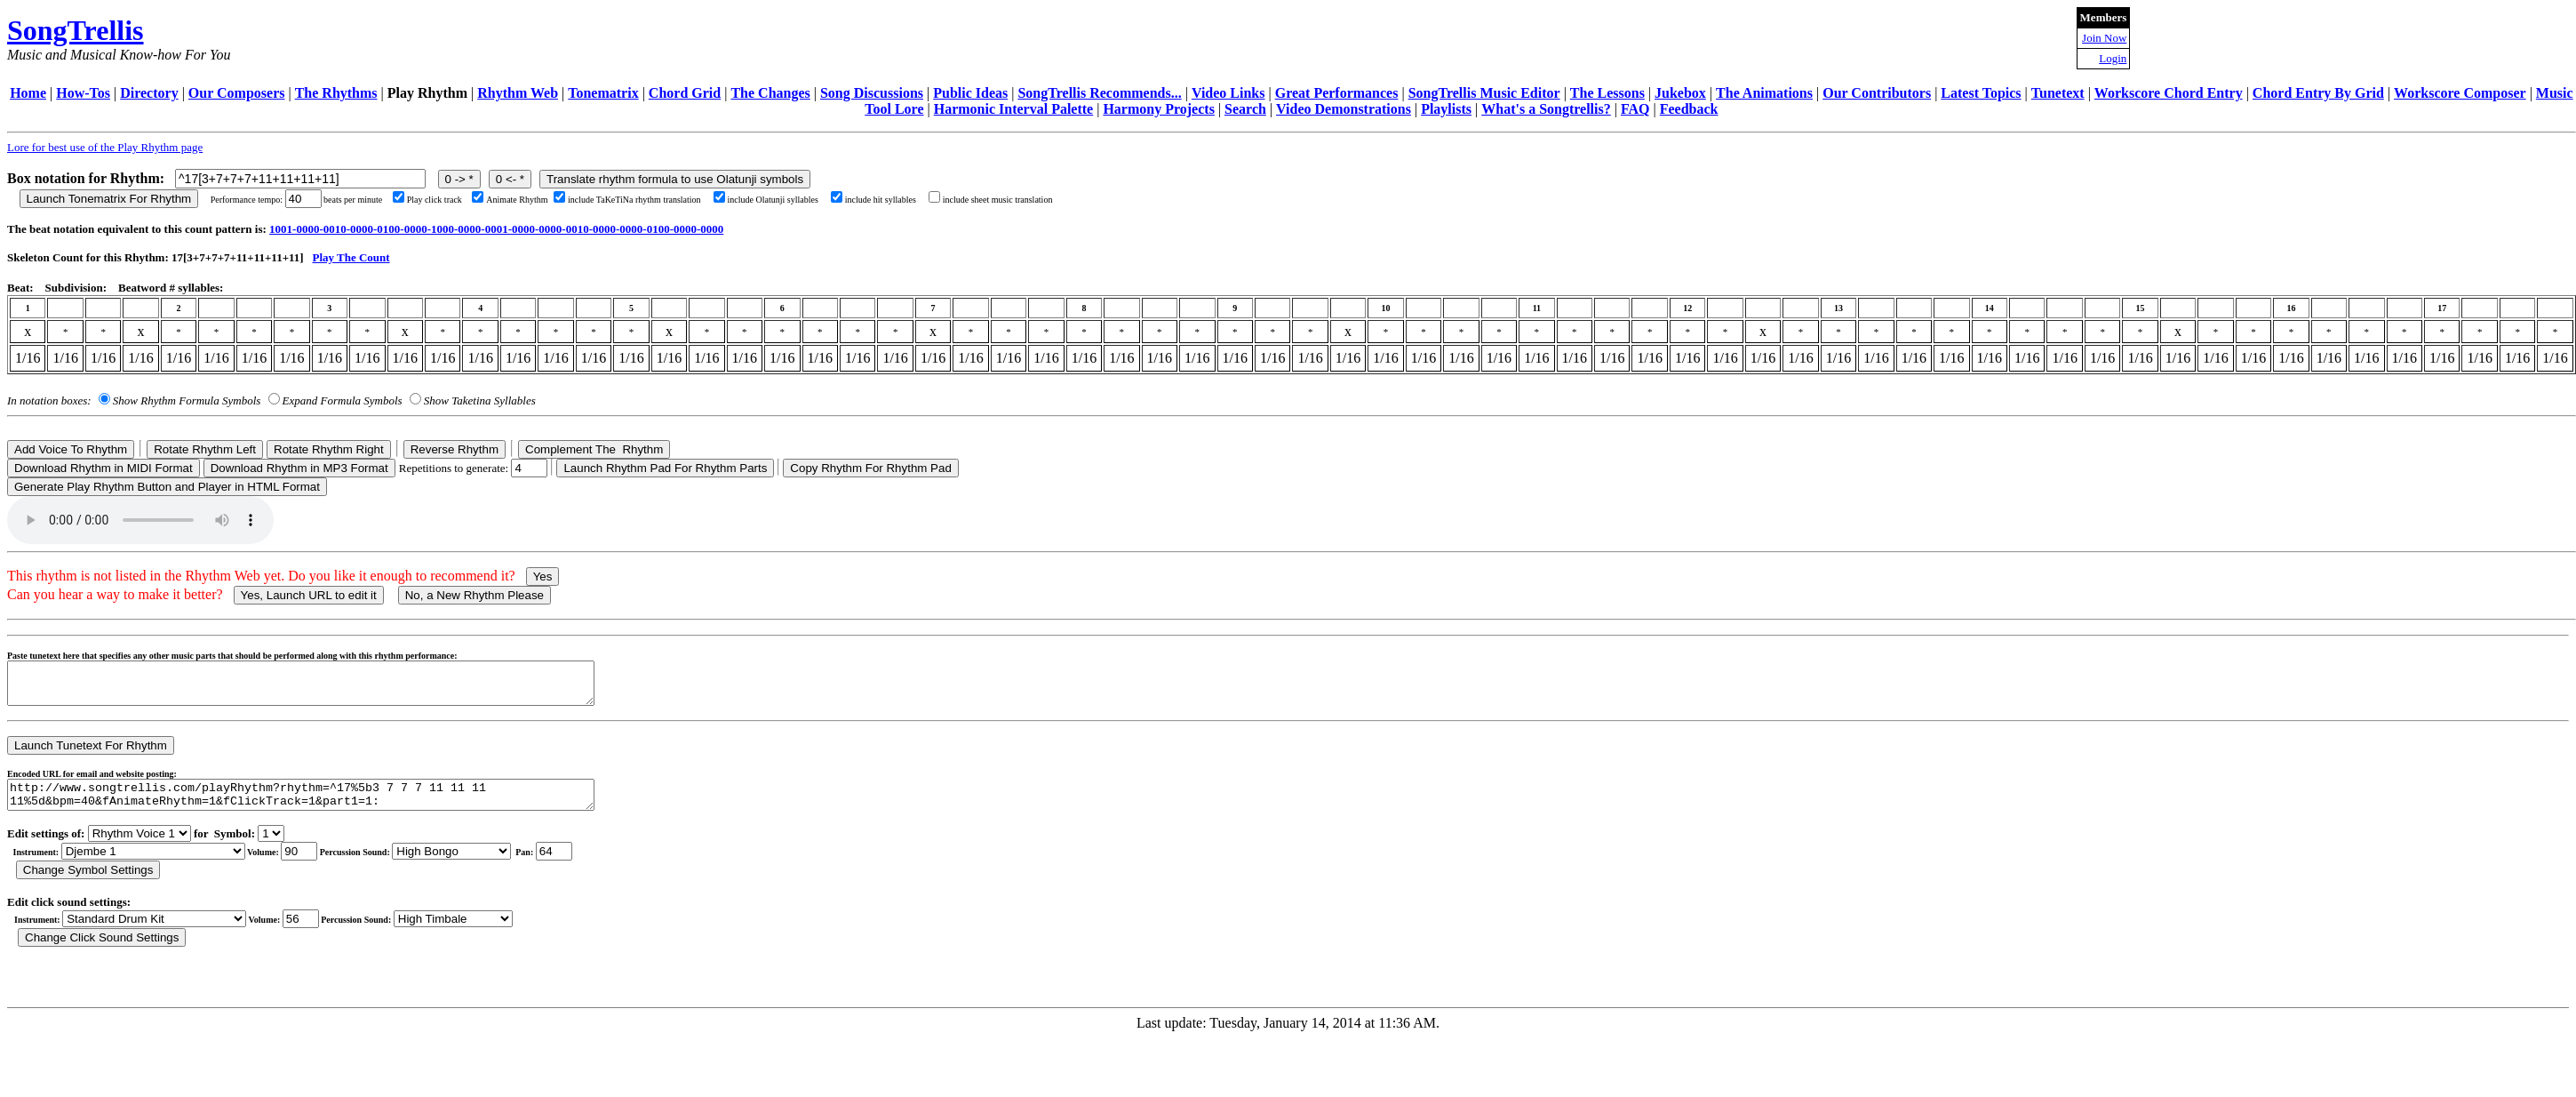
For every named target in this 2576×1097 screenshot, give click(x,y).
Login (2112, 58)
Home (28, 92)
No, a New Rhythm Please (474, 595)
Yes (543, 576)
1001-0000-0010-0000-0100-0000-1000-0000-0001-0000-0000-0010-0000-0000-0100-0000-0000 (496, 229)
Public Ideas (970, 92)
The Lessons (1607, 92)
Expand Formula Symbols (343, 400)
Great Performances (1337, 92)
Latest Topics (1981, 92)
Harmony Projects (1158, 108)
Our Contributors (1876, 92)
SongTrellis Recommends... (1099, 92)
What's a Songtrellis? (1546, 108)
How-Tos (83, 92)
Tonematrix (603, 92)
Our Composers (236, 92)
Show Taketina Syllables (480, 400)
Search (1245, 108)
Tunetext (2058, 92)
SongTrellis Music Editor (1484, 92)
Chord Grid (685, 92)
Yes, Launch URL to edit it (309, 595)
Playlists (1446, 108)
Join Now (2104, 37)
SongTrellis (75, 30)
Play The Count (350, 257)
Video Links (1228, 92)
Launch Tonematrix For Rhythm (109, 198)
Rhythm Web (517, 92)
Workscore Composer (2460, 92)
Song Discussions (871, 92)
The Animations (1764, 92)
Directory (149, 92)
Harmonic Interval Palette (1014, 108)
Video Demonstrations (1343, 108)
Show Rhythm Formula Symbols (186, 400)
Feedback (1689, 108)
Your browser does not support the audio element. (140, 520)
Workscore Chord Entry (2168, 92)
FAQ (1635, 108)
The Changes (769, 92)
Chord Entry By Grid (2318, 92)
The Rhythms (336, 92)
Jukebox (1680, 92)
